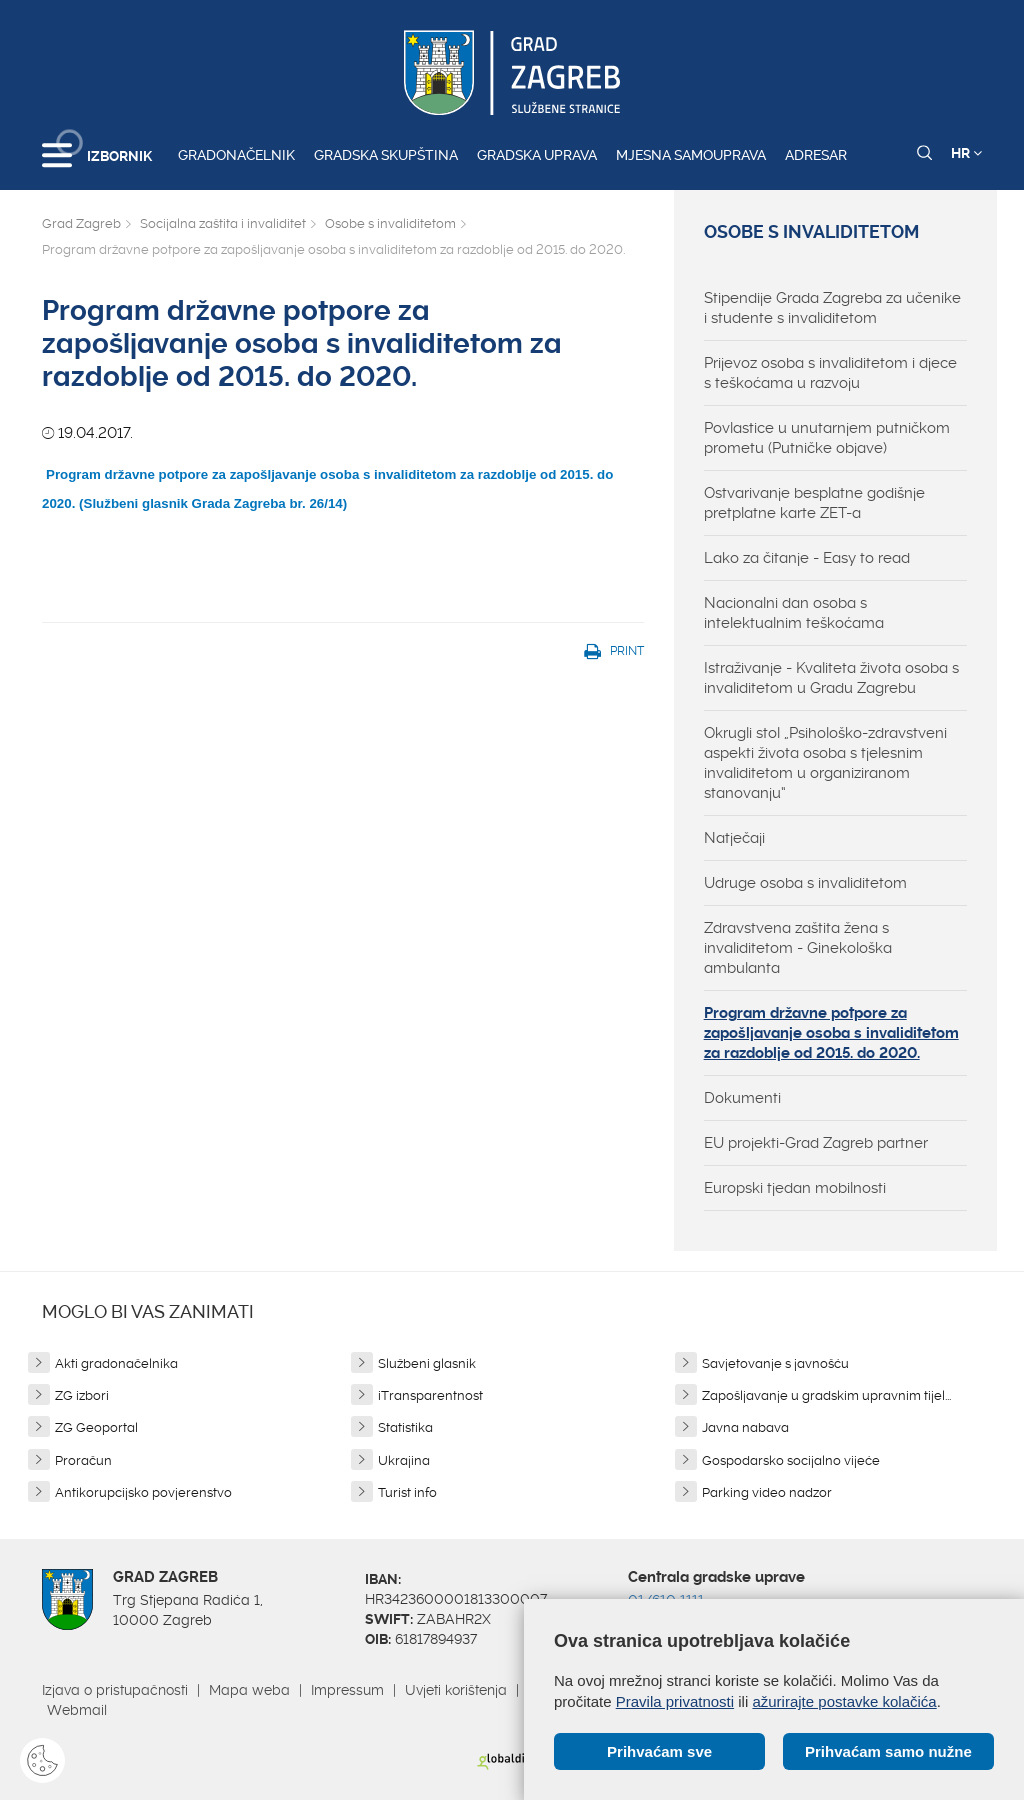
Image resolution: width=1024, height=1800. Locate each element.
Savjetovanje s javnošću (775, 1363)
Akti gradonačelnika (116, 1363)
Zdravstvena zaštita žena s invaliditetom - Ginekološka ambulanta (798, 948)
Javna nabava (745, 1427)
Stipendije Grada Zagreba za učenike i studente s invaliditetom (832, 308)
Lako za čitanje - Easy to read (807, 558)
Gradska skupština (386, 155)
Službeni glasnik (427, 1363)
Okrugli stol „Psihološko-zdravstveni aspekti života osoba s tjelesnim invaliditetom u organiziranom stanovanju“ (825, 763)
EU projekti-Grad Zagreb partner (816, 1143)
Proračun (83, 1460)
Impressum (347, 1690)
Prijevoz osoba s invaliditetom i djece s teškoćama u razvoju (830, 373)
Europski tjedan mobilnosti (795, 1188)
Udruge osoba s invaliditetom (805, 883)
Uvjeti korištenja (456, 1690)
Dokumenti (742, 1098)
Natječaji (734, 838)
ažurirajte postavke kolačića (844, 1701)
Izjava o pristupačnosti (115, 1690)
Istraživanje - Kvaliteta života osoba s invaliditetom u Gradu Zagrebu (831, 678)
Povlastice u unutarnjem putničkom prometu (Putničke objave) (827, 438)
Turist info (407, 1492)
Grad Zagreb (81, 223)
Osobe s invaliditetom (390, 223)
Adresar (816, 155)
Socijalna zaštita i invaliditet (223, 223)
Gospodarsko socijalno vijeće (791, 1460)
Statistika (405, 1427)
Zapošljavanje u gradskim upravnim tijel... (826, 1395)
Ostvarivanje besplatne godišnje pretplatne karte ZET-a (814, 503)
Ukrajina (404, 1460)
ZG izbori (82, 1395)
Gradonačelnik (236, 155)
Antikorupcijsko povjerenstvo (143, 1492)
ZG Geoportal (96, 1427)
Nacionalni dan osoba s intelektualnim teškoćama (794, 613)
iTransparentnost (430, 1395)
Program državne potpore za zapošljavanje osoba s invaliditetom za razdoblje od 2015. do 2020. (831, 1033)
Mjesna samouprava (691, 155)
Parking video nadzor (767, 1492)
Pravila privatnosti (675, 1701)
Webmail (77, 1710)
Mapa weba (249, 1690)
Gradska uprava (537, 155)
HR (966, 153)
